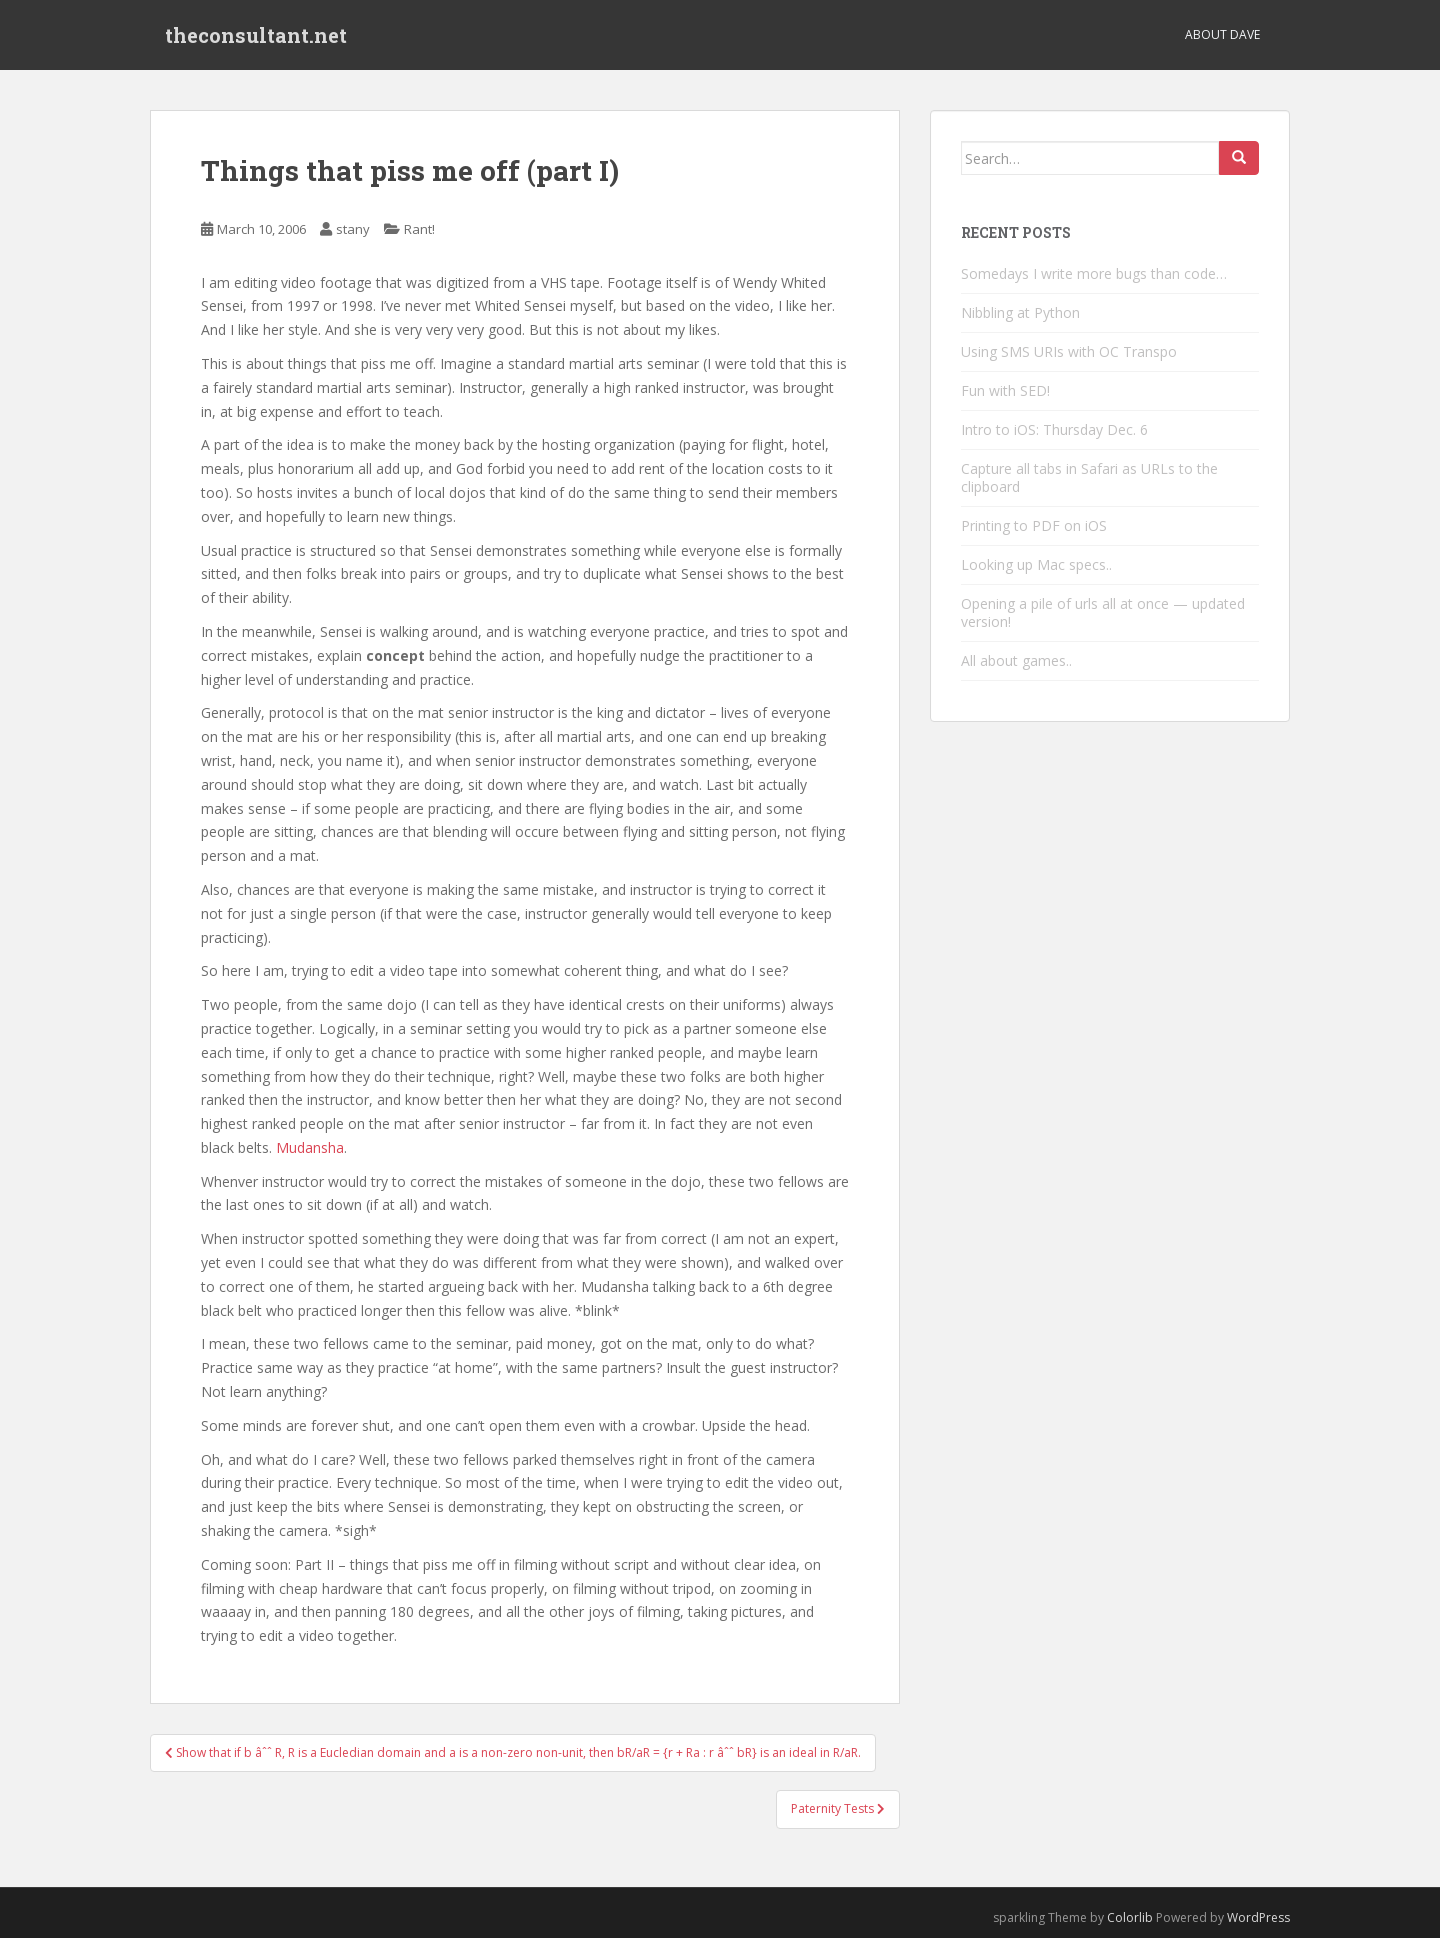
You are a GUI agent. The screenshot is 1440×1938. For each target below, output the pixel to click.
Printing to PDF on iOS (1034, 525)
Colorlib (1130, 1917)
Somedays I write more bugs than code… (1094, 273)
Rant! (419, 229)
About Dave (1222, 34)
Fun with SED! (1005, 390)
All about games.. (1016, 660)
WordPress (1258, 1917)
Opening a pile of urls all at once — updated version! (1103, 612)
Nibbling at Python (1020, 312)
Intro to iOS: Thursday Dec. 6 (1054, 429)
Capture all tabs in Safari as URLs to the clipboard (1089, 477)
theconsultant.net (256, 35)
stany (353, 229)
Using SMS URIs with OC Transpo (1069, 351)
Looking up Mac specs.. (1036, 564)
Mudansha (310, 1147)
